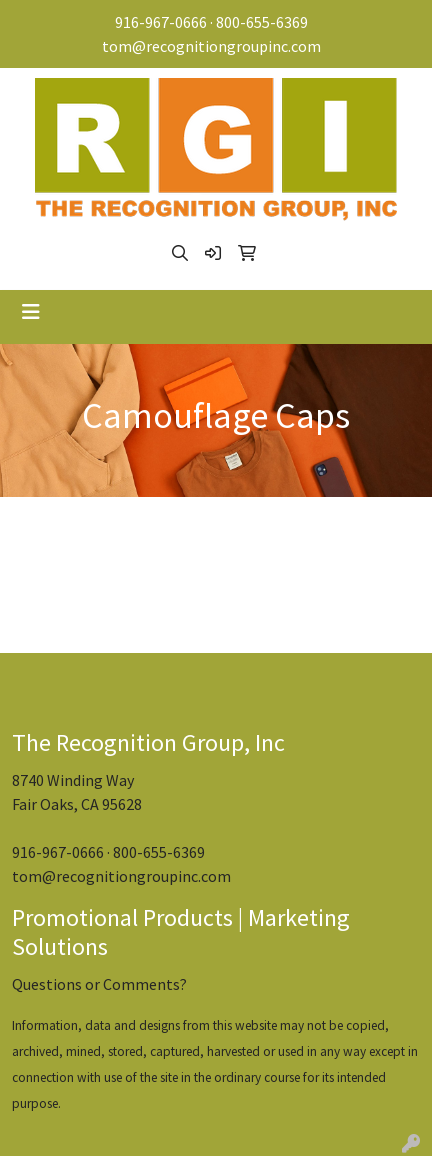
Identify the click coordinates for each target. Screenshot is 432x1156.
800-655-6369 (262, 22)
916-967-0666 (161, 22)
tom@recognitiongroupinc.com (211, 46)
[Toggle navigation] (31, 312)
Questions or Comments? (99, 984)
